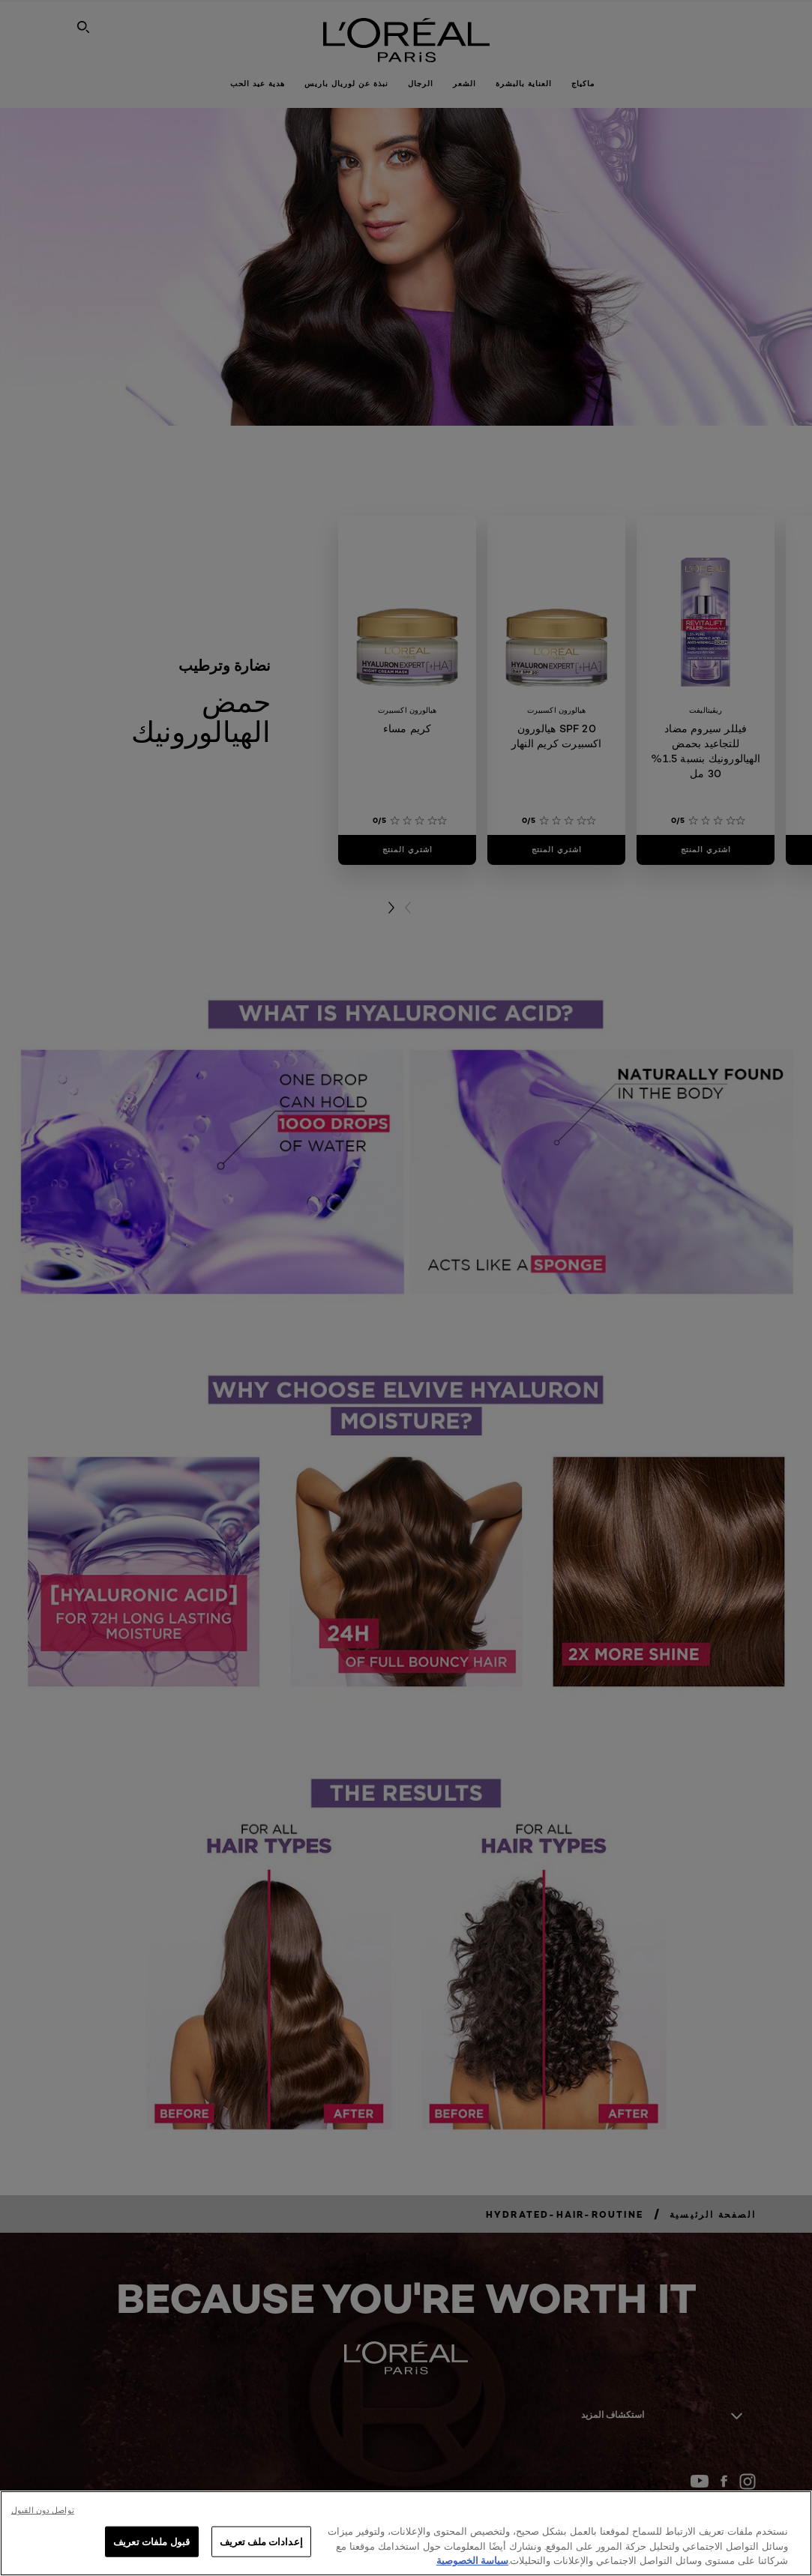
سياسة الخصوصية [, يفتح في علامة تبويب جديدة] (472, 2560)
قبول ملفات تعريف (151, 2541)
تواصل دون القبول (42, 2510)
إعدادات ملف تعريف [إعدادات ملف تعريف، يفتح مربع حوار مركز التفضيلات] (261, 2541)
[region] (406, 2533)
